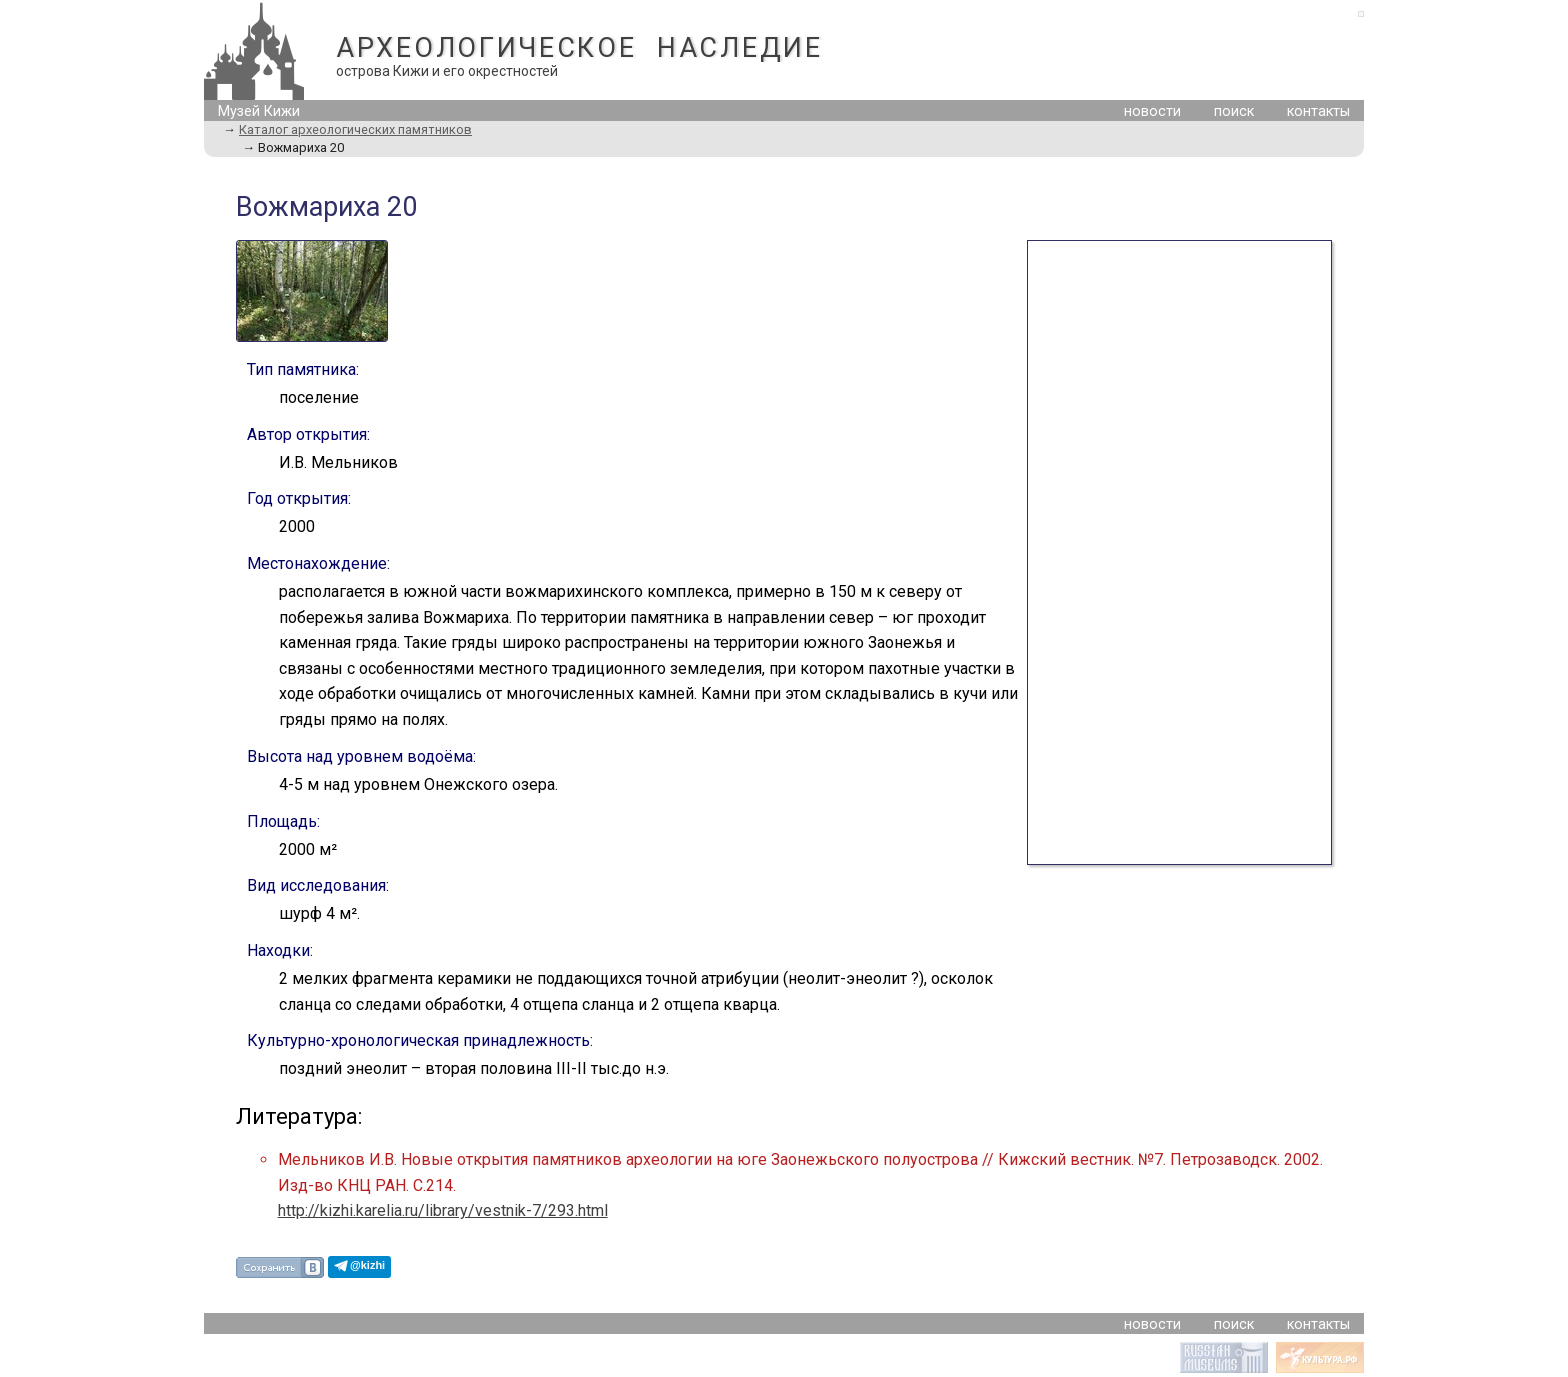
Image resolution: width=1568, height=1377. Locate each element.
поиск (1234, 111)
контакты (1318, 111)
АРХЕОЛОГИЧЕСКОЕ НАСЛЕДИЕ (579, 48)
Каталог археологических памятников (355, 129)
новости (1152, 111)
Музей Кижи (259, 111)
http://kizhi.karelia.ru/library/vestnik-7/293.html (443, 1210)
